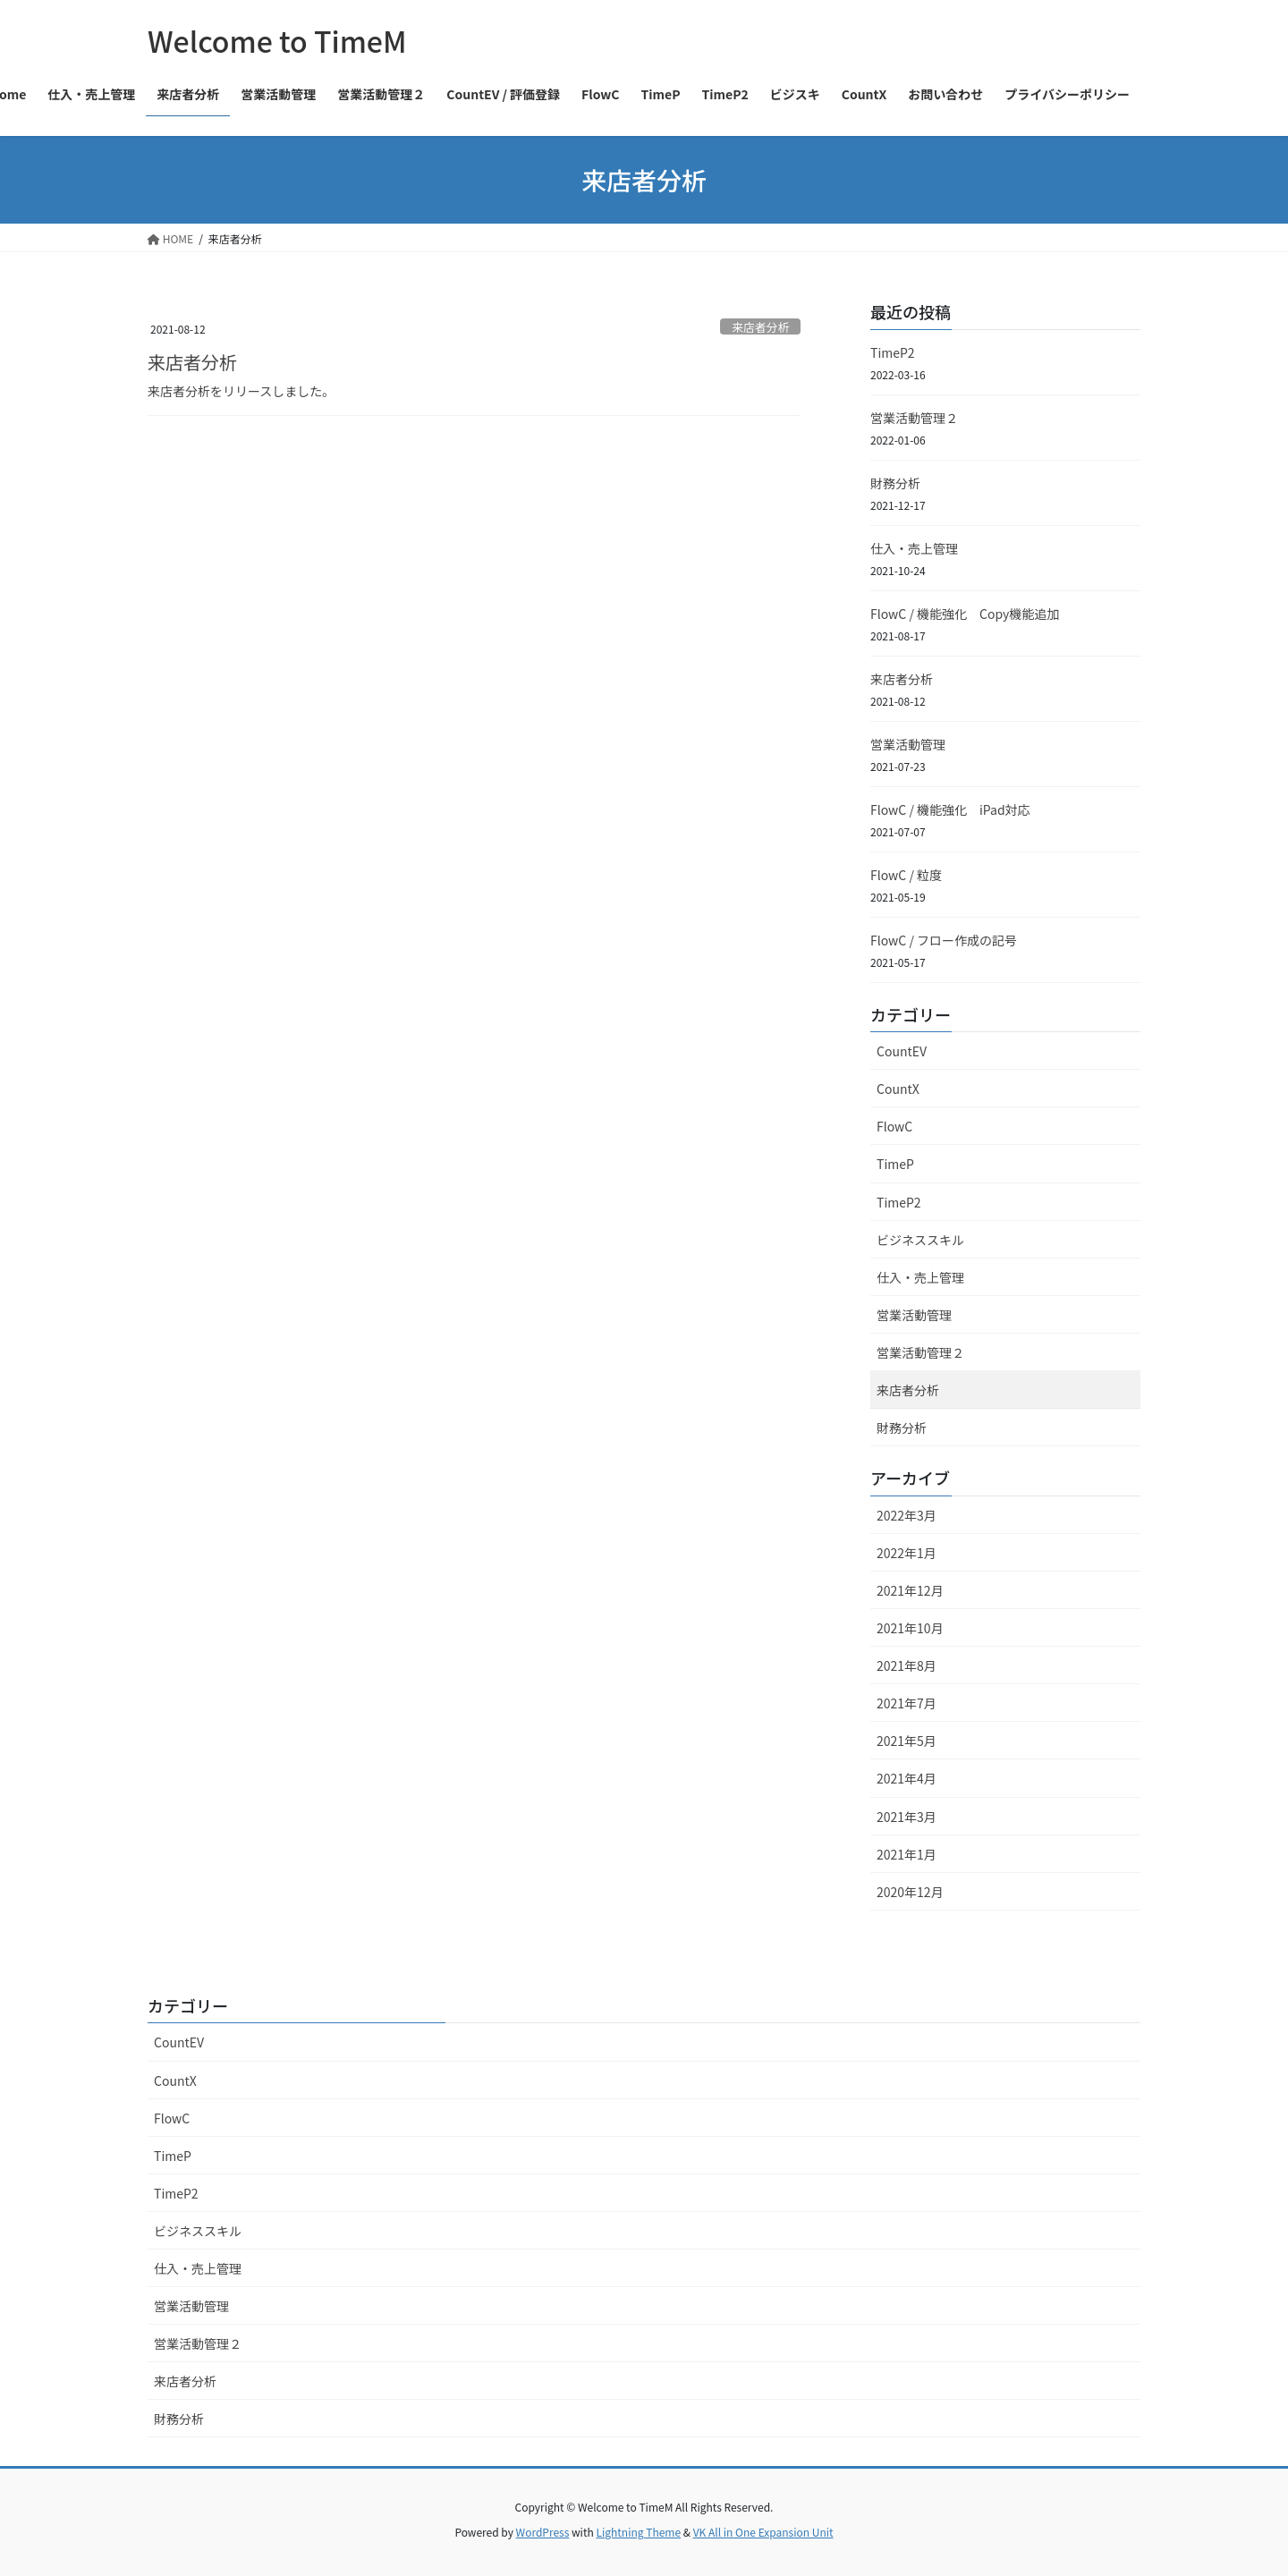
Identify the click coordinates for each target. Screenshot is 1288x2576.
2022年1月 (906, 1553)
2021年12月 (910, 1590)
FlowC (894, 1126)
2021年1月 (906, 1854)
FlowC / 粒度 (906, 875)
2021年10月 (910, 1628)
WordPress (543, 2531)
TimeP (895, 1164)
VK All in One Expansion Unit (763, 2531)
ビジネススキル (920, 1240)
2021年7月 (906, 1703)
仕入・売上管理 (914, 548)
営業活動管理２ (914, 418)
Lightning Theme (638, 2531)
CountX (898, 1088)
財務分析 (895, 483)
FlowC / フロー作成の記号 (943, 940)
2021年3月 (906, 1817)
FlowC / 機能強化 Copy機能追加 (964, 614)
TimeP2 (892, 352)
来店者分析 (760, 326)
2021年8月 (906, 1665)
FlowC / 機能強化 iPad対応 (950, 809)
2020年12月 (910, 1892)
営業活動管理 (907, 744)
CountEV (902, 1051)
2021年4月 (906, 1778)
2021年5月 (906, 1741)
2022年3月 (906, 1515)
